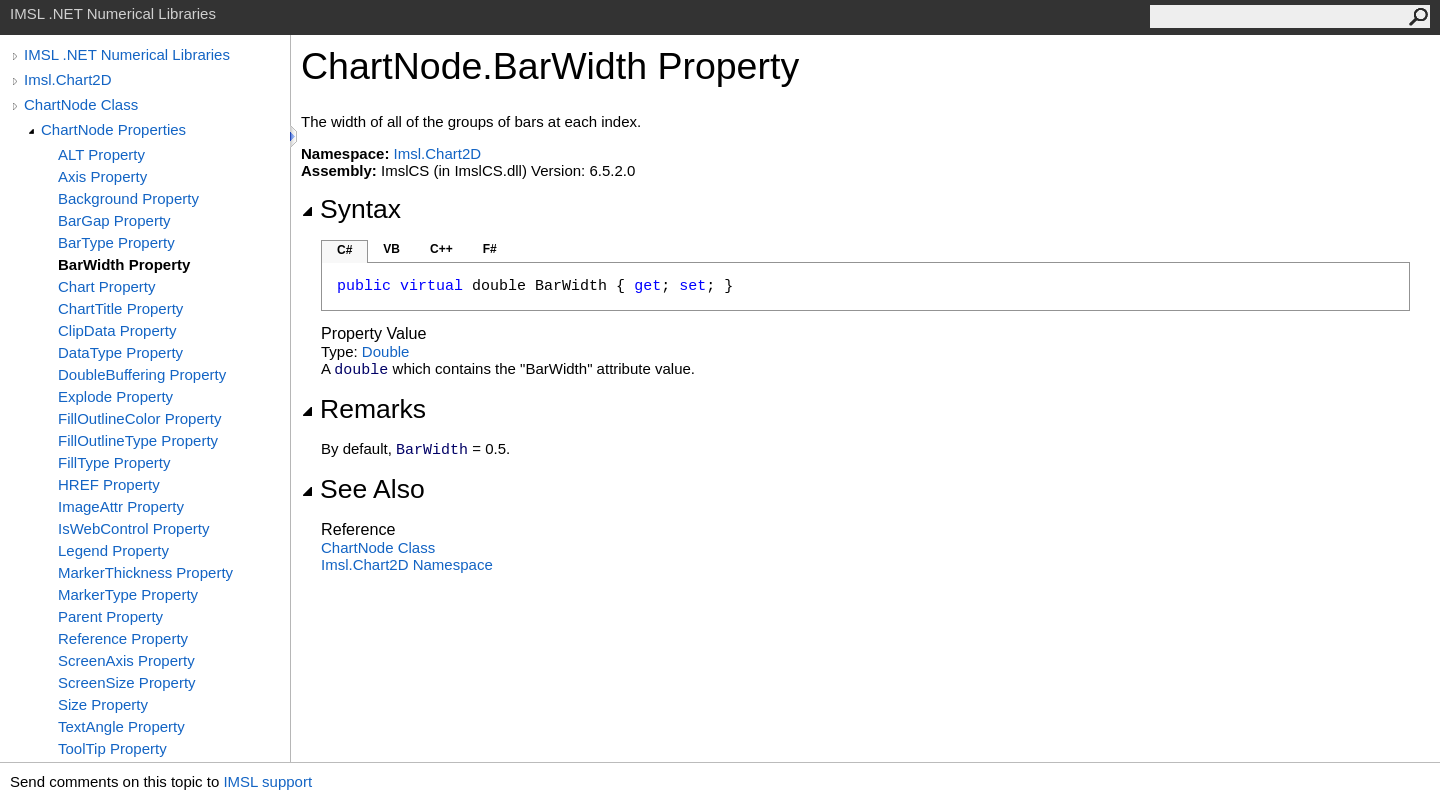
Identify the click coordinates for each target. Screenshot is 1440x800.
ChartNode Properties (113, 129)
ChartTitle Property (120, 308)
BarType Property (116, 242)
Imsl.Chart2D (68, 79)
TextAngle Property (121, 726)
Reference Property (123, 638)
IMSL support (267, 781)
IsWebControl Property (133, 528)
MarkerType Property (128, 594)
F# (490, 249)
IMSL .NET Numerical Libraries (127, 54)
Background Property (128, 198)
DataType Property (120, 352)
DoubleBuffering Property (142, 374)
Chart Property (107, 286)
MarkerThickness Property (145, 572)
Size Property (103, 704)
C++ (441, 249)
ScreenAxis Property (126, 660)
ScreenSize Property (127, 682)
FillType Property (114, 462)
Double (386, 351)
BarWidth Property (124, 264)
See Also (363, 489)
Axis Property (102, 176)
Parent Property (110, 616)
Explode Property (115, 396)
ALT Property (101, 154)
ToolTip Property (112, 748)
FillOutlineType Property (138, 440)
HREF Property (109, 484)
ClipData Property (117, 330)
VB (391, 249)
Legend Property (113, 550)
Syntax (351, 209)
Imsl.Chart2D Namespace (407, 564)
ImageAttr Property (121, 506)
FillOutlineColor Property (139, 418)
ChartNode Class (81, 104)
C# (344, 250)
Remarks (363, 409)
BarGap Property (114, 220)
